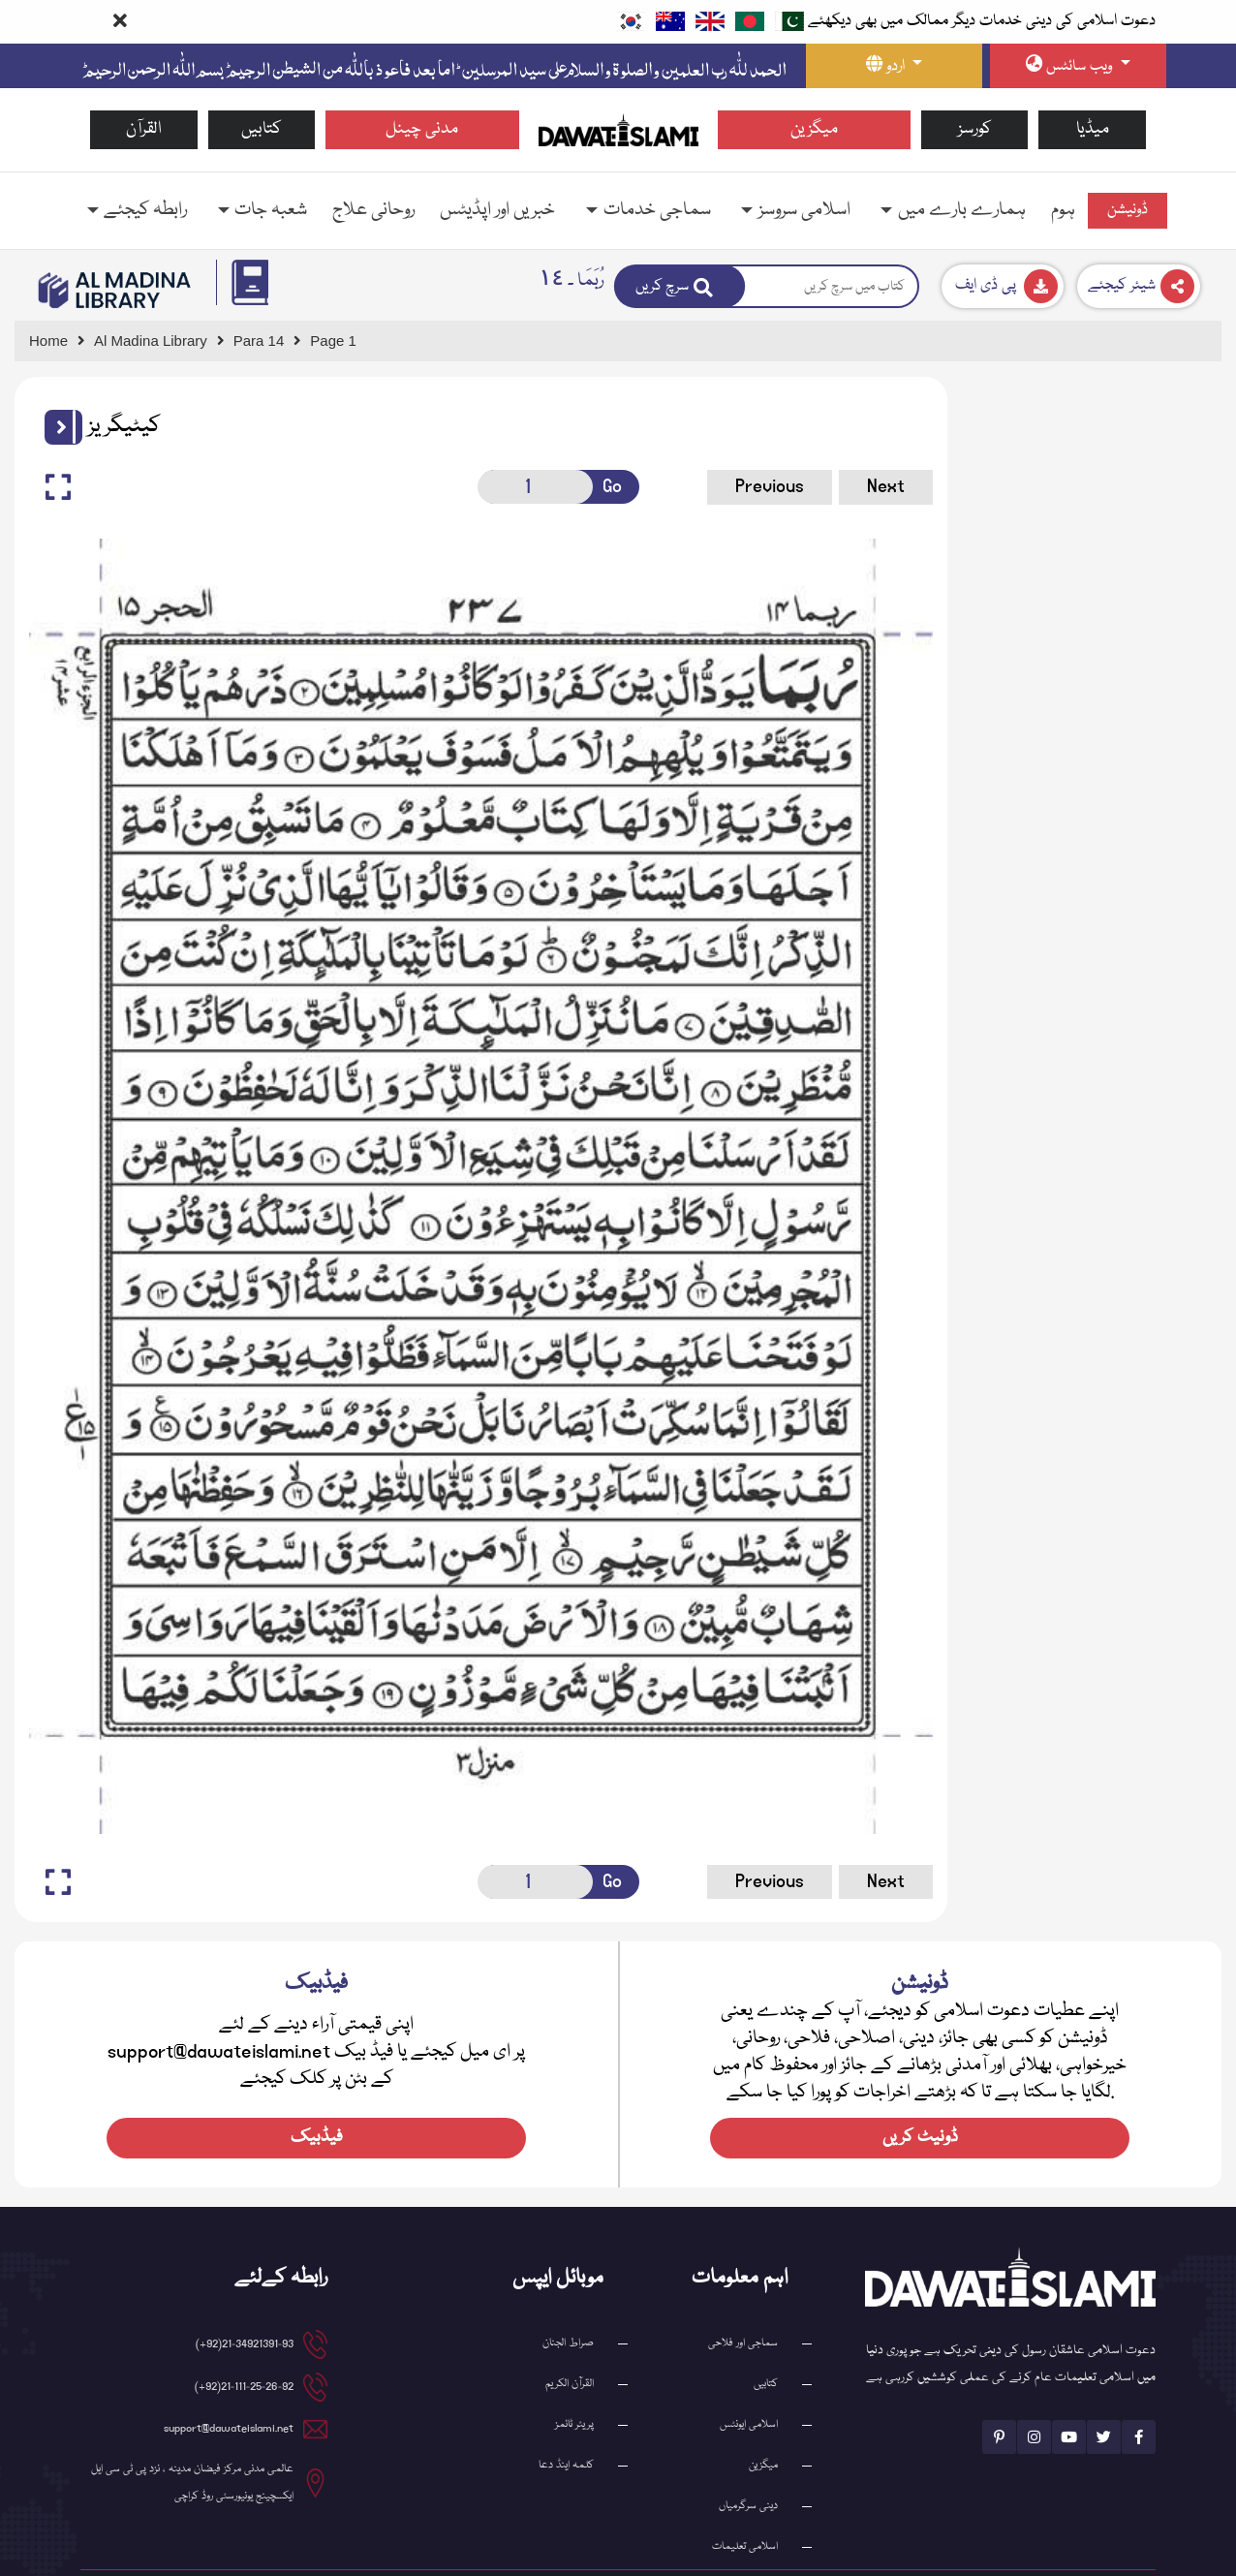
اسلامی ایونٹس (749, 2375)
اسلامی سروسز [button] (804, 210)
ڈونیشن (1127, 210)
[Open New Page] (515, 487)
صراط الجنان (568, 2293)
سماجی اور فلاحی (743, 2293)
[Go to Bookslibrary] (115, 290)
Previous (734, 486)
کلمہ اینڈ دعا (566, 2415)
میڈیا (1092, 129)
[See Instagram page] (1034, 2387)
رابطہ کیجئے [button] (145, 210)
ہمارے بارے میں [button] (962, 210)
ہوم (1063, 210)
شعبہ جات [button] (270, 210)
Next (851, 486)
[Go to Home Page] (618, 129)
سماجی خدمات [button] (657, 210)
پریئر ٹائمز (574, 2375)
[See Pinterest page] (999, 2387)
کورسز (975, 129)
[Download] (1003, 286)
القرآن (144, 129)
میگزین (814, 129)
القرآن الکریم (569, 2334)
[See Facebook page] (1139, 2387)
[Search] (679, 286)
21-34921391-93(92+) (245, 2294)
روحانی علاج (373, 210)
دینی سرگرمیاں (748, 2456)
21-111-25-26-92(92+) (244, 2337)
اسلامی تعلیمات (745, 2497)
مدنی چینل (422, 129)
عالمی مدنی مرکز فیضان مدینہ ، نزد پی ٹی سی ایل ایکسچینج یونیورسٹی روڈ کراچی (192, 2433)
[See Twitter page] (1104, 2387)
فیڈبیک (317, 2088)
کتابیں (261, 129)
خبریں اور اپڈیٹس (497, 210)
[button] (56, 427)
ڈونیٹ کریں (920, 2088)
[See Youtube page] (1069, 2387)
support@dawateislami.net (229, 2379)
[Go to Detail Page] (267, 341)
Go (591, 486)
